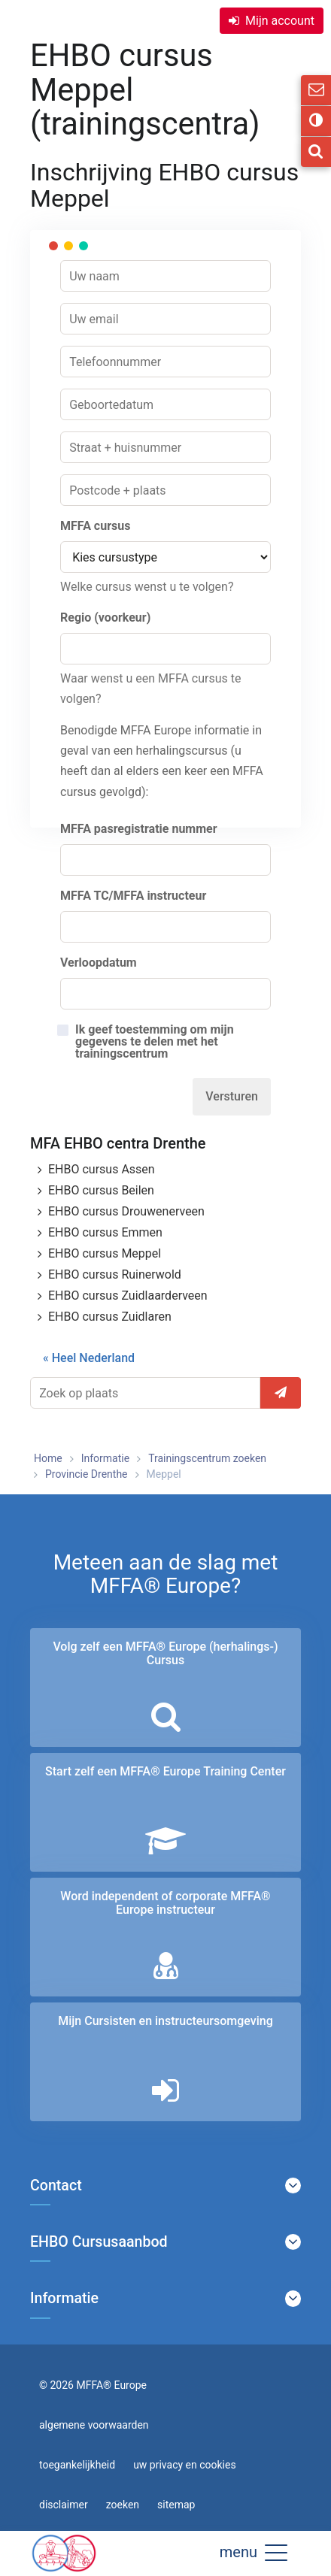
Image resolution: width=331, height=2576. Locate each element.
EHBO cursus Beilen (101, 1190)
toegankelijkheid (77, 2465)
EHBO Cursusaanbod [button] (99, 2242)
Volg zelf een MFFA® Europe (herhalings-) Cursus (165, 1653)
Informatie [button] (64, 2298)
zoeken (122, 2505)
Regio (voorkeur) (105, 617)
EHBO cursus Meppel (104, 1253)
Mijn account (279, 21)
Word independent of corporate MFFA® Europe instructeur (165, 1903)
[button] (276, 2552)
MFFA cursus (95, 526)
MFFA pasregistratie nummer (138, 829)
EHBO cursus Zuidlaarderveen (128, 1295)
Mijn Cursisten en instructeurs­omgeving (165, 2021)
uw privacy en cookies (184, 2465)
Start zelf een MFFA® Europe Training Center (165, 1771)
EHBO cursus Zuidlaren (110, 1316)
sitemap (176, 2505)
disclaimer (63, 2505)
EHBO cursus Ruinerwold (114, 1274)
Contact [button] (56, 2186)
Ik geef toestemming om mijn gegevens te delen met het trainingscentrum (154, 1042)
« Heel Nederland (89, 1358)
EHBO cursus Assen (101, 1169)
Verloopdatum (98, 962)
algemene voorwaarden (94, 2425)
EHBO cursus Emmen (105, 1232)
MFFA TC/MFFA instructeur (133, 895)
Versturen (231, 1096)
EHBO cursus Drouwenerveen (126, 1211)
